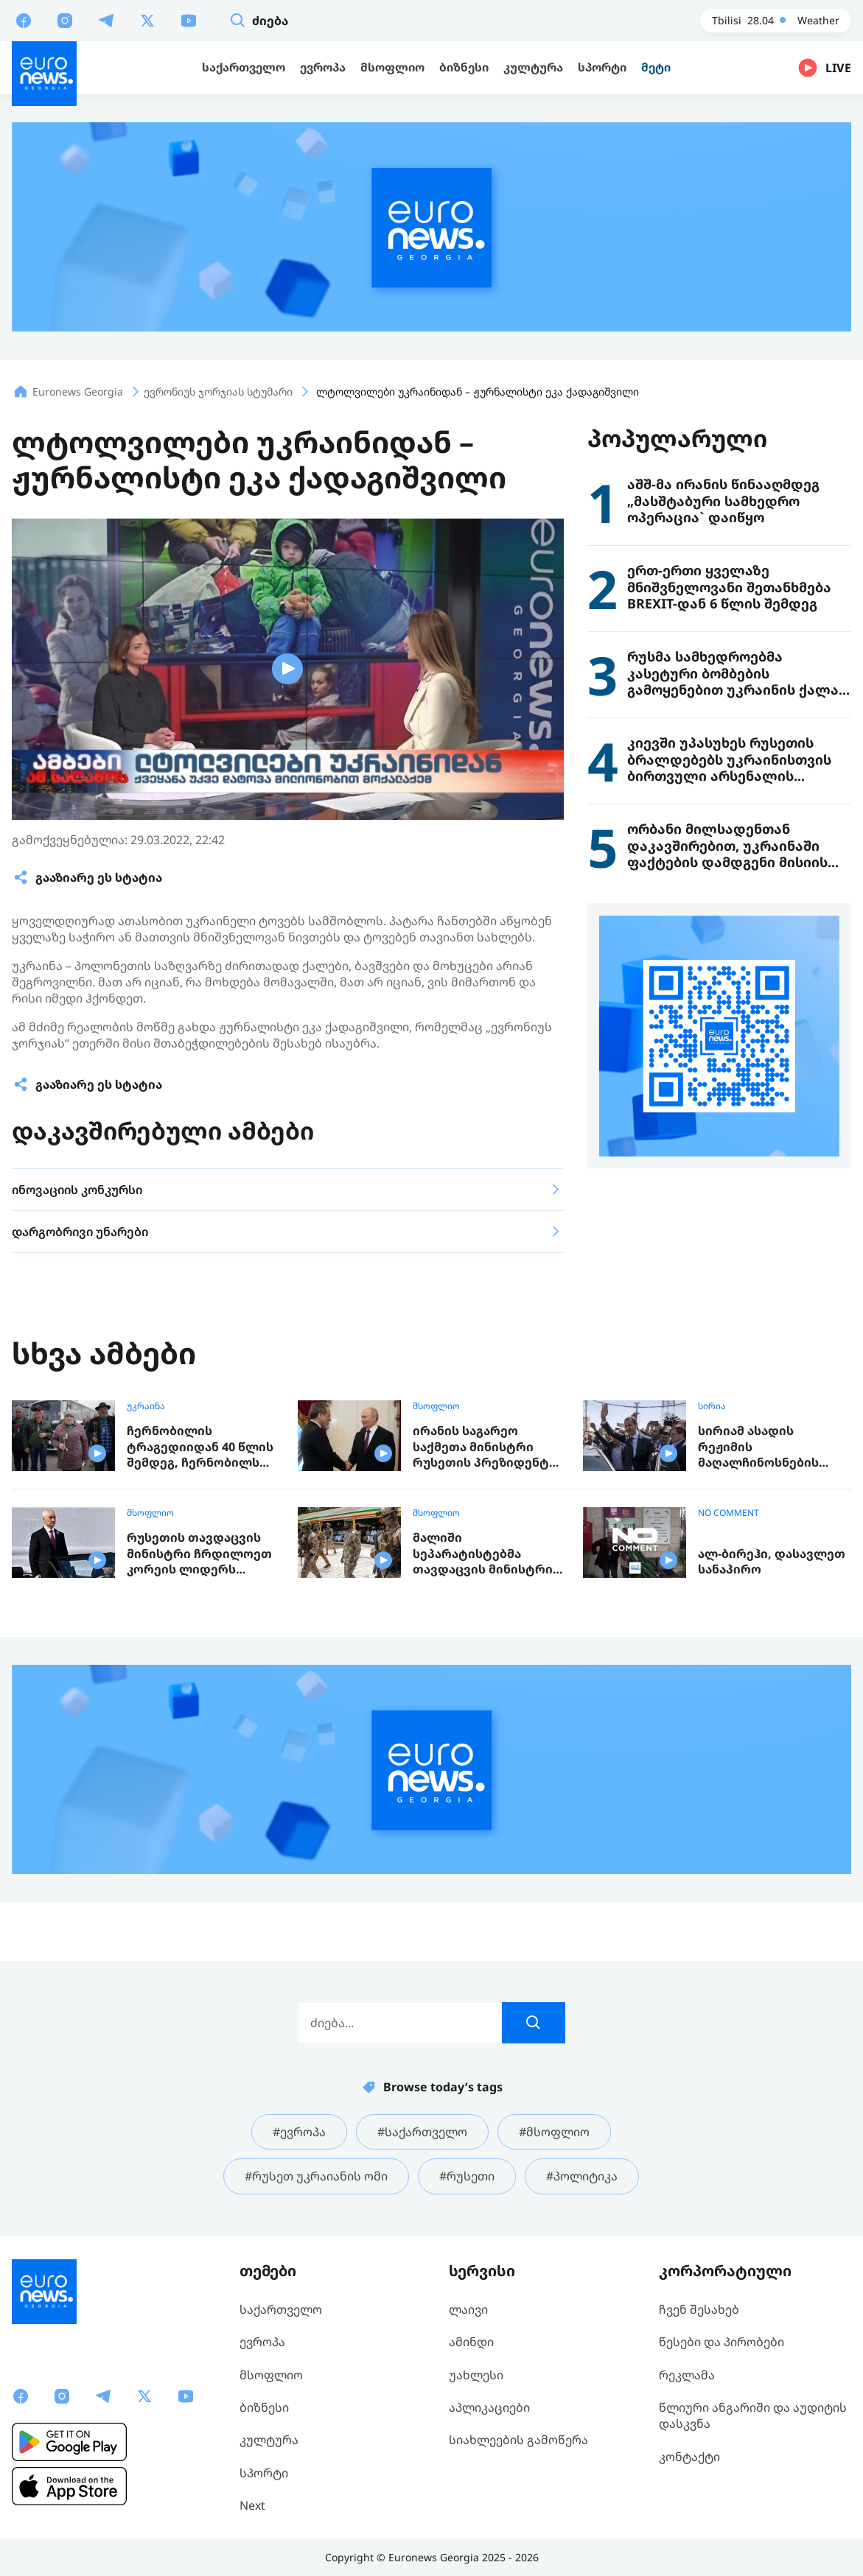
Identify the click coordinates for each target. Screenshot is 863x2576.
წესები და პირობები (721, 2342)
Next (252, 2505)
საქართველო (281, 2309)
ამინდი (471, 2342)
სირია (712, 1406)
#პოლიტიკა (582, 2176)
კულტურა (269, 2440)
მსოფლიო (436, 1406)
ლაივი (468, 2309)
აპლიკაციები (489, 2407)
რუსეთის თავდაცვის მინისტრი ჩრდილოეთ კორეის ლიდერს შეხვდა (199, 1554)
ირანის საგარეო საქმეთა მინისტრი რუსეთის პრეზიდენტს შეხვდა (484, 1447)
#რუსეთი (467, 2176)
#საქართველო (422, 2132)
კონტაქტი (689, 2457)
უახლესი (476, 2375)
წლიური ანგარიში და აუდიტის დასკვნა (753, 2415)
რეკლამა (687, 2375)
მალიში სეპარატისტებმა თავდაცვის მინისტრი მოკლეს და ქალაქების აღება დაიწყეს (486, 1554)
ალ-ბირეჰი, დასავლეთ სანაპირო (771, 1562)
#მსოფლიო (554, 2132)
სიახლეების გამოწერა (518, 2440)
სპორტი (264, 2473)
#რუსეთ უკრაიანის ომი (316, 2176)
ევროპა (262, 2342)
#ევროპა (299, 2132)
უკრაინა (146, 1406)
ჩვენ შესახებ (699, 2309)
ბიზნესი (264, 2407)
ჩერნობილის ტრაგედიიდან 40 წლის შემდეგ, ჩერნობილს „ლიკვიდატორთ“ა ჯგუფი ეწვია (200, 1447)
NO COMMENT (728, 1513)
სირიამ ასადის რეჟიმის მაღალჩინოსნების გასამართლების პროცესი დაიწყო (758, 1447)
